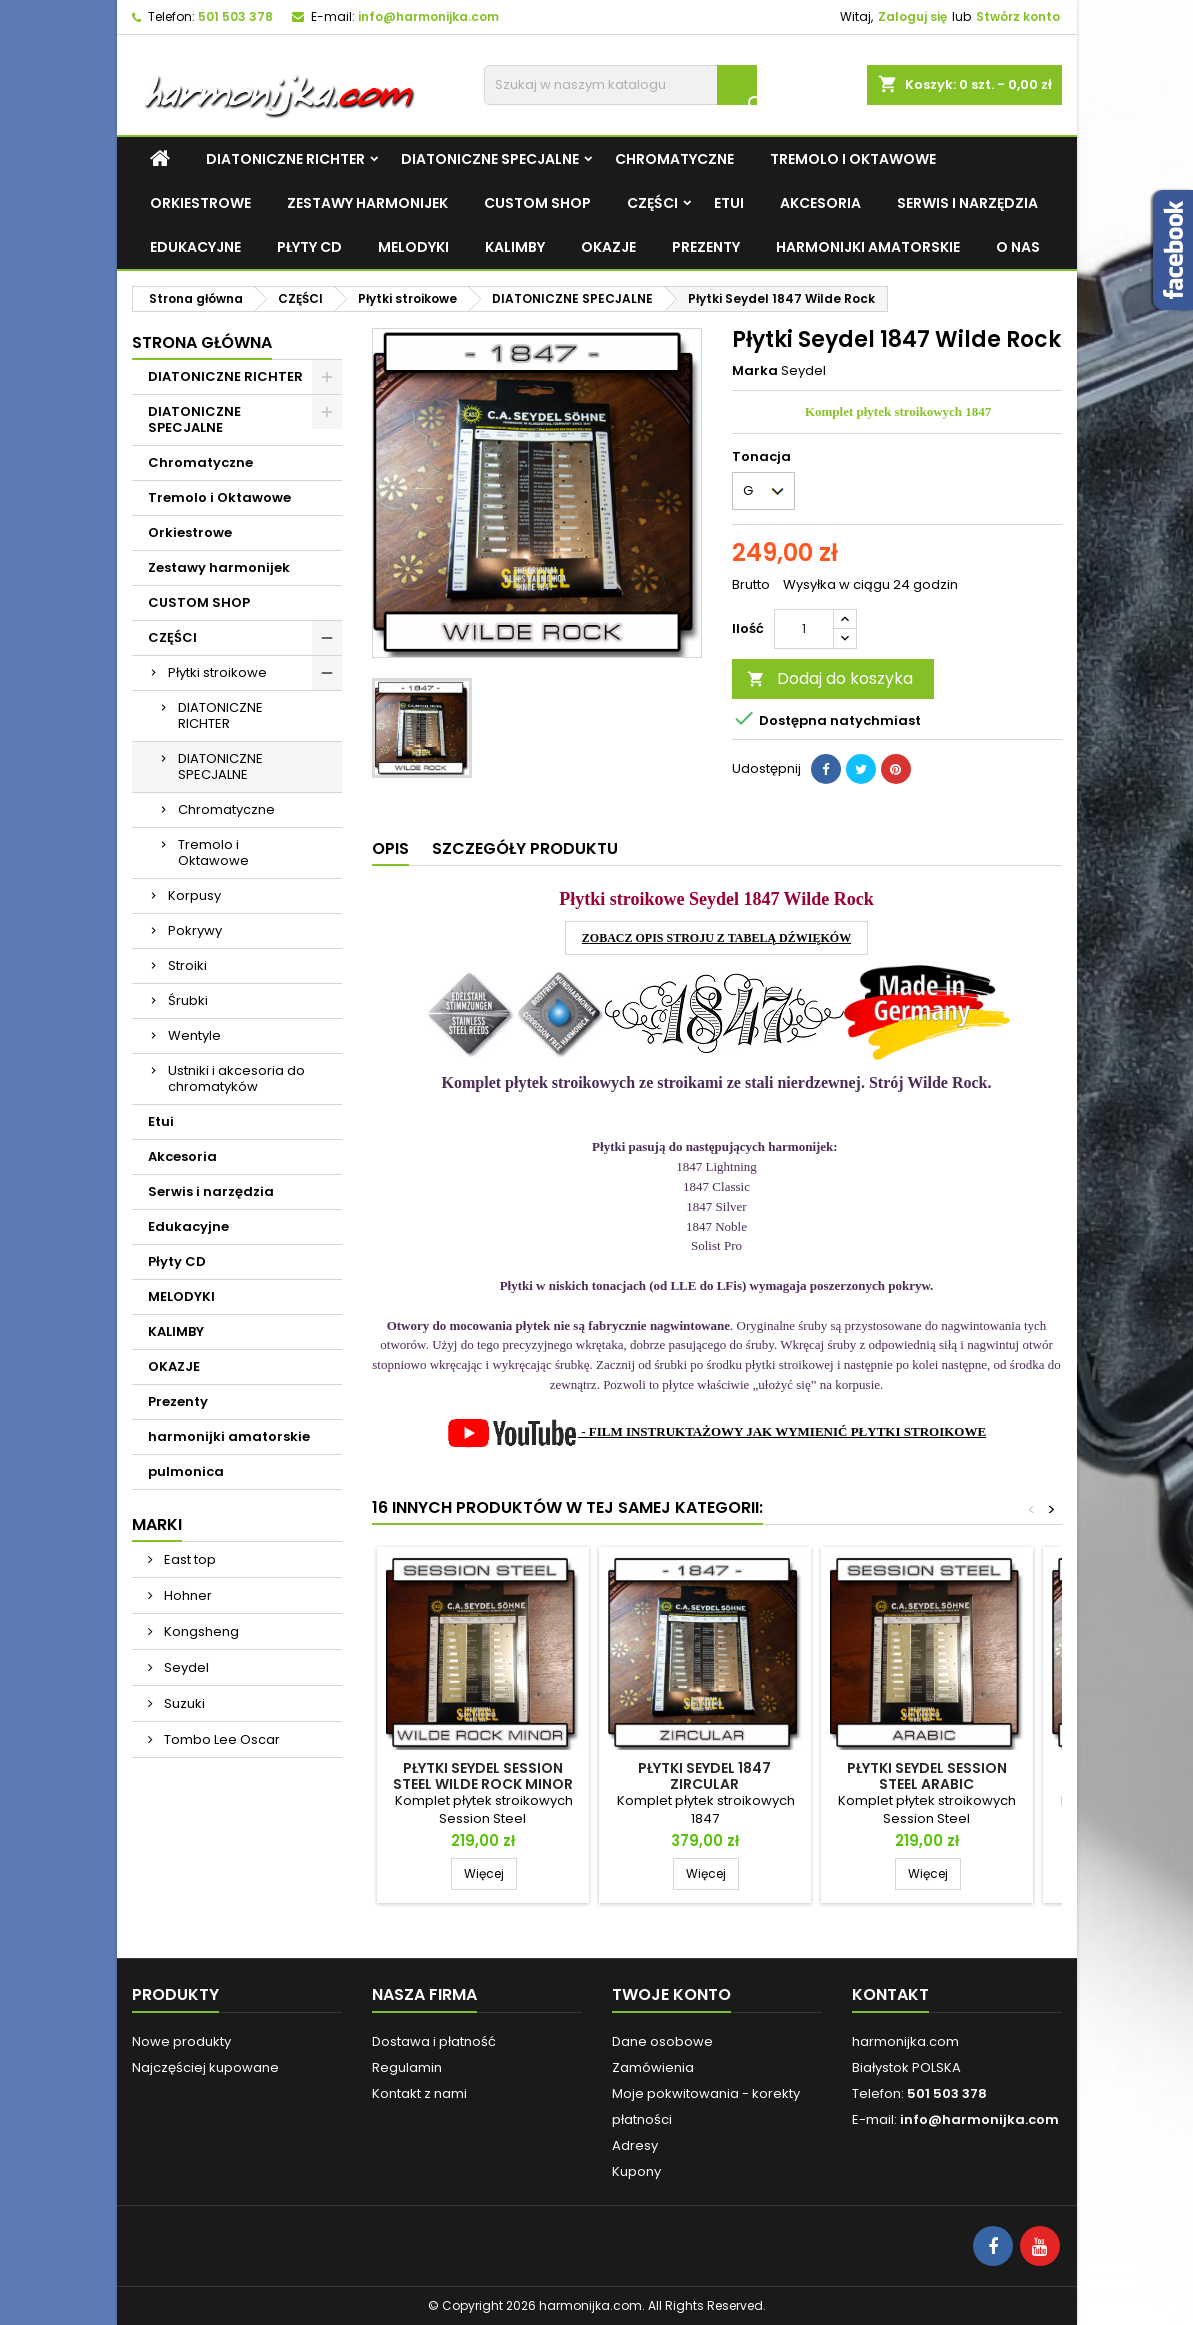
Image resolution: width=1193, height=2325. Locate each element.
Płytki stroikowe (217, 672)
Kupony (636, 2171)
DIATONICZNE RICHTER (285, 159)
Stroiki (187, 965)
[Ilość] (804, 629)
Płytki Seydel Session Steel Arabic (927, 1776)
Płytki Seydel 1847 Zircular (704, 1776)
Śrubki (188, 1000)
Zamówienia (653, 2067)
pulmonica (186, 1471)
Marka (755, 371)
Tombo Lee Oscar (220, 1739)
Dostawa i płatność (434, 2041)
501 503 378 (235, 16)
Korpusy (194, 895)
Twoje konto (671, 1994)
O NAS (1018, 247)
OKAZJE (608, 247)
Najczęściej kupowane (205, 2067)
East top (188, 1559)
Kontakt (890, 1994)
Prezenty (706, 247)
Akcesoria (820, 203)
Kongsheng (200, 1631)
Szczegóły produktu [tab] (525, 848)
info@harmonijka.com (428, 16)
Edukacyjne (195, 247)
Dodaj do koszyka (830, 678)
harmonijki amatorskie (868, 247)
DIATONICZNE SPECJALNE (490, 159)
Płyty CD (309, 247)
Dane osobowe (662, 2041)
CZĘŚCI (652, 203)
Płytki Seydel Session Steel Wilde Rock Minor (483, 1776)
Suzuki (183, 1703)
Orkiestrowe (200, 203)
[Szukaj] (620, 85)
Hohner (186, 1595)
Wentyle (194, 1035)
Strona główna (202, 342)
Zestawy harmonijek (367, 203)
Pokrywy (195, 930)
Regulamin (407, 2067)
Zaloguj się (912, 16)
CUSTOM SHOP (537, 203)
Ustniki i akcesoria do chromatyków (236, 1078)
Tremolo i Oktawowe (853, 159)
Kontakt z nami (419, 2093)
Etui (729, 203)
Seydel (185, 1667)
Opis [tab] (390, 848)
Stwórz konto (1018, 16)
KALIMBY (515, 247)
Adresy (635, 2145)
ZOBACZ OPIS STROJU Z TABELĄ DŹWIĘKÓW (716, 938)
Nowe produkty (181, 2041)
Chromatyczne (674, 159)
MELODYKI (413, 247)
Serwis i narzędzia (967, 203)
